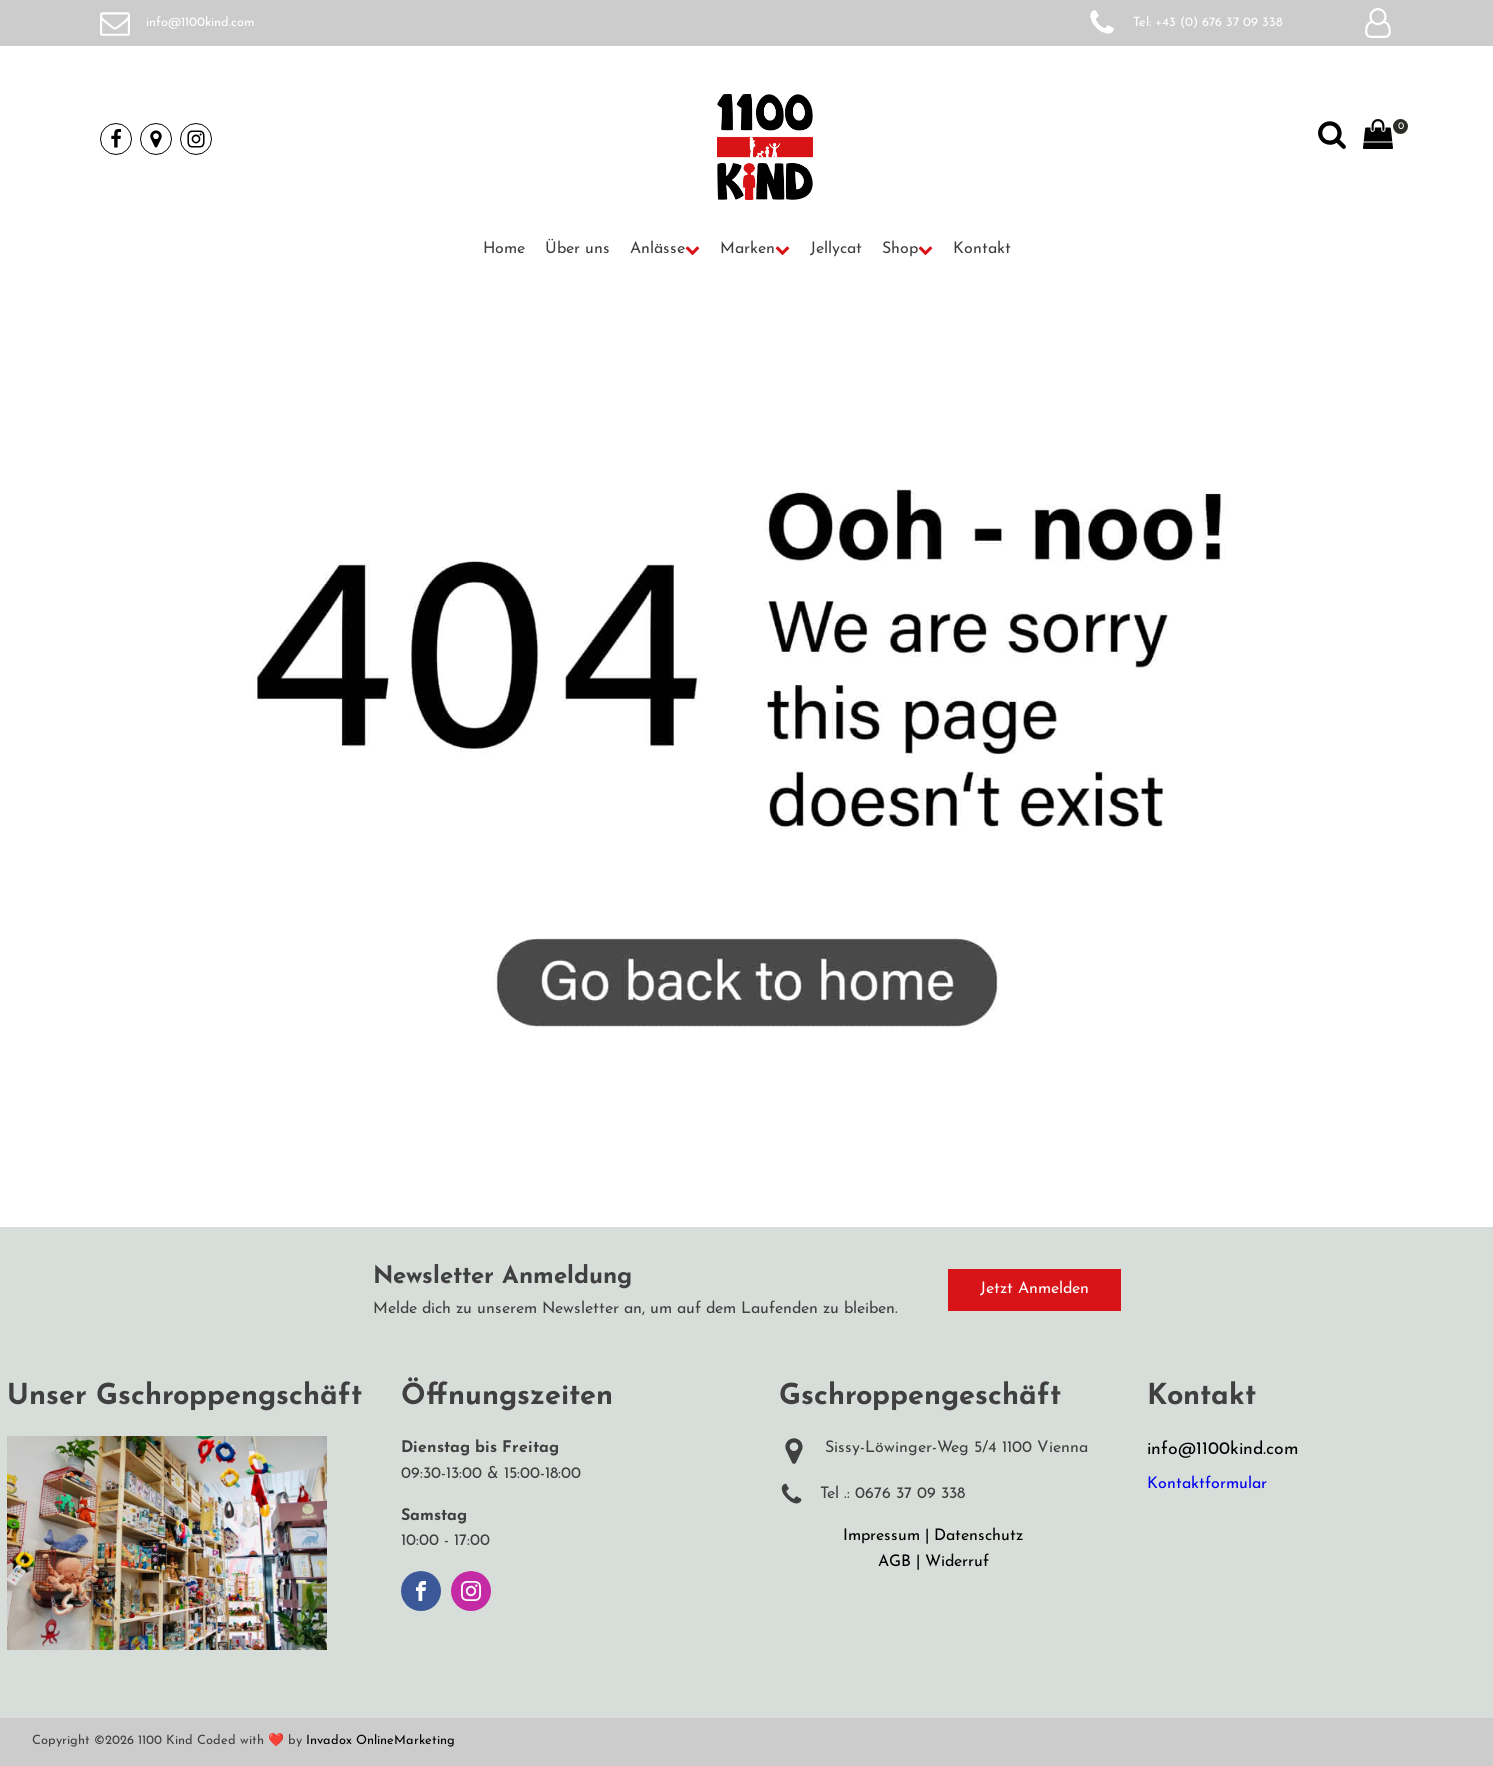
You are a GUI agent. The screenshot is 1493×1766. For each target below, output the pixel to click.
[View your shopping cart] (1378, 139)
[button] (665, 250)
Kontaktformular (1207, 1484)
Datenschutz (978, 1536)
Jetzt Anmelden (1034, 1289)
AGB (894, 1562)
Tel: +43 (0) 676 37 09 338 (1208, 22)
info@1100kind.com (200, 22)
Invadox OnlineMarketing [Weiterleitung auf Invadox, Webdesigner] (380, 1740)
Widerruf (957, 1562)
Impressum (881, 1536)
